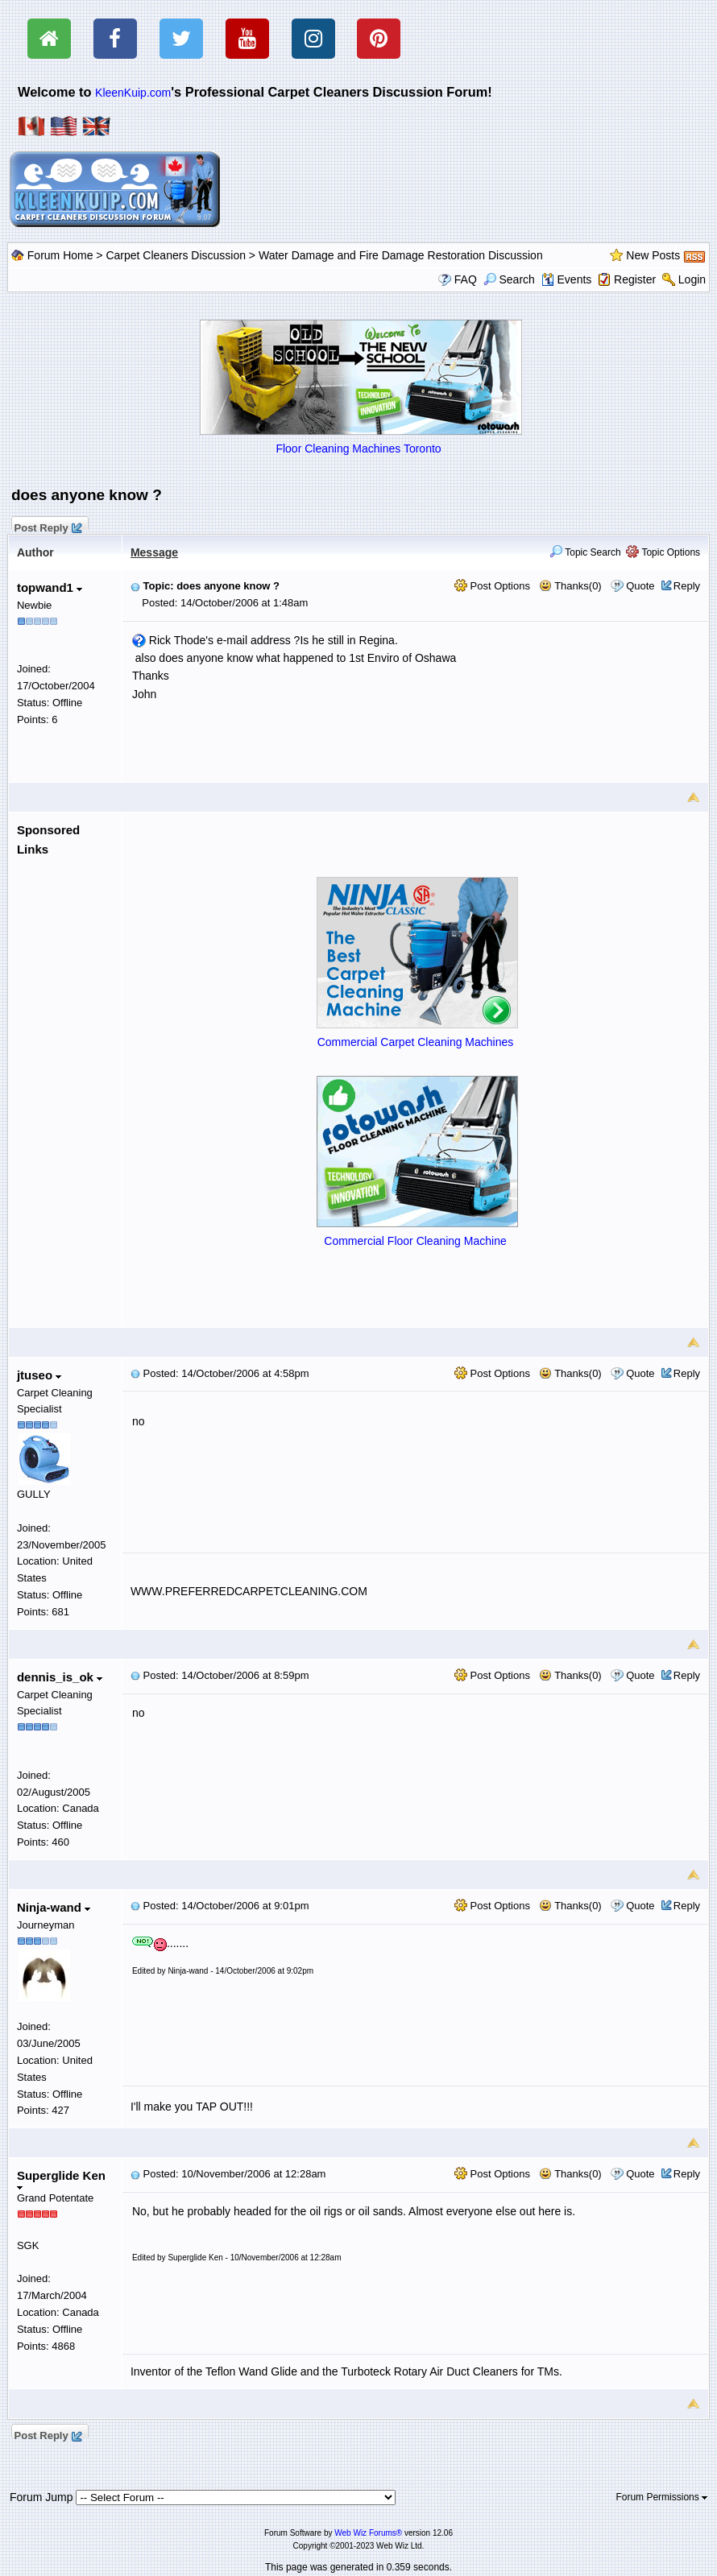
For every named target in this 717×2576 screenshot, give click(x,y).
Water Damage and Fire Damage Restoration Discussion (401, 255)
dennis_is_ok (59, 1677)
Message (154, 552)
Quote (640, 586)
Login (692, 279)
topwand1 (49, 587)
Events (566, 279)
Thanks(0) (570, 586)
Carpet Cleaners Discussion (176, 255)
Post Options (492, 586)
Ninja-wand (53, 1907)
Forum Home (60, 255)
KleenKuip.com (133, 92)
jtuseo (39, 1375)
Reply (686, 586)
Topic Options (663, 552)
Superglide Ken (61, 2179)
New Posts (653, 255)
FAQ (465, 279)
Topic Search (585, 552)
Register (635, 279)
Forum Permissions (661, 2497)
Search (509, 279)
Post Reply (47, 526)
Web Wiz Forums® (368, 2532)
